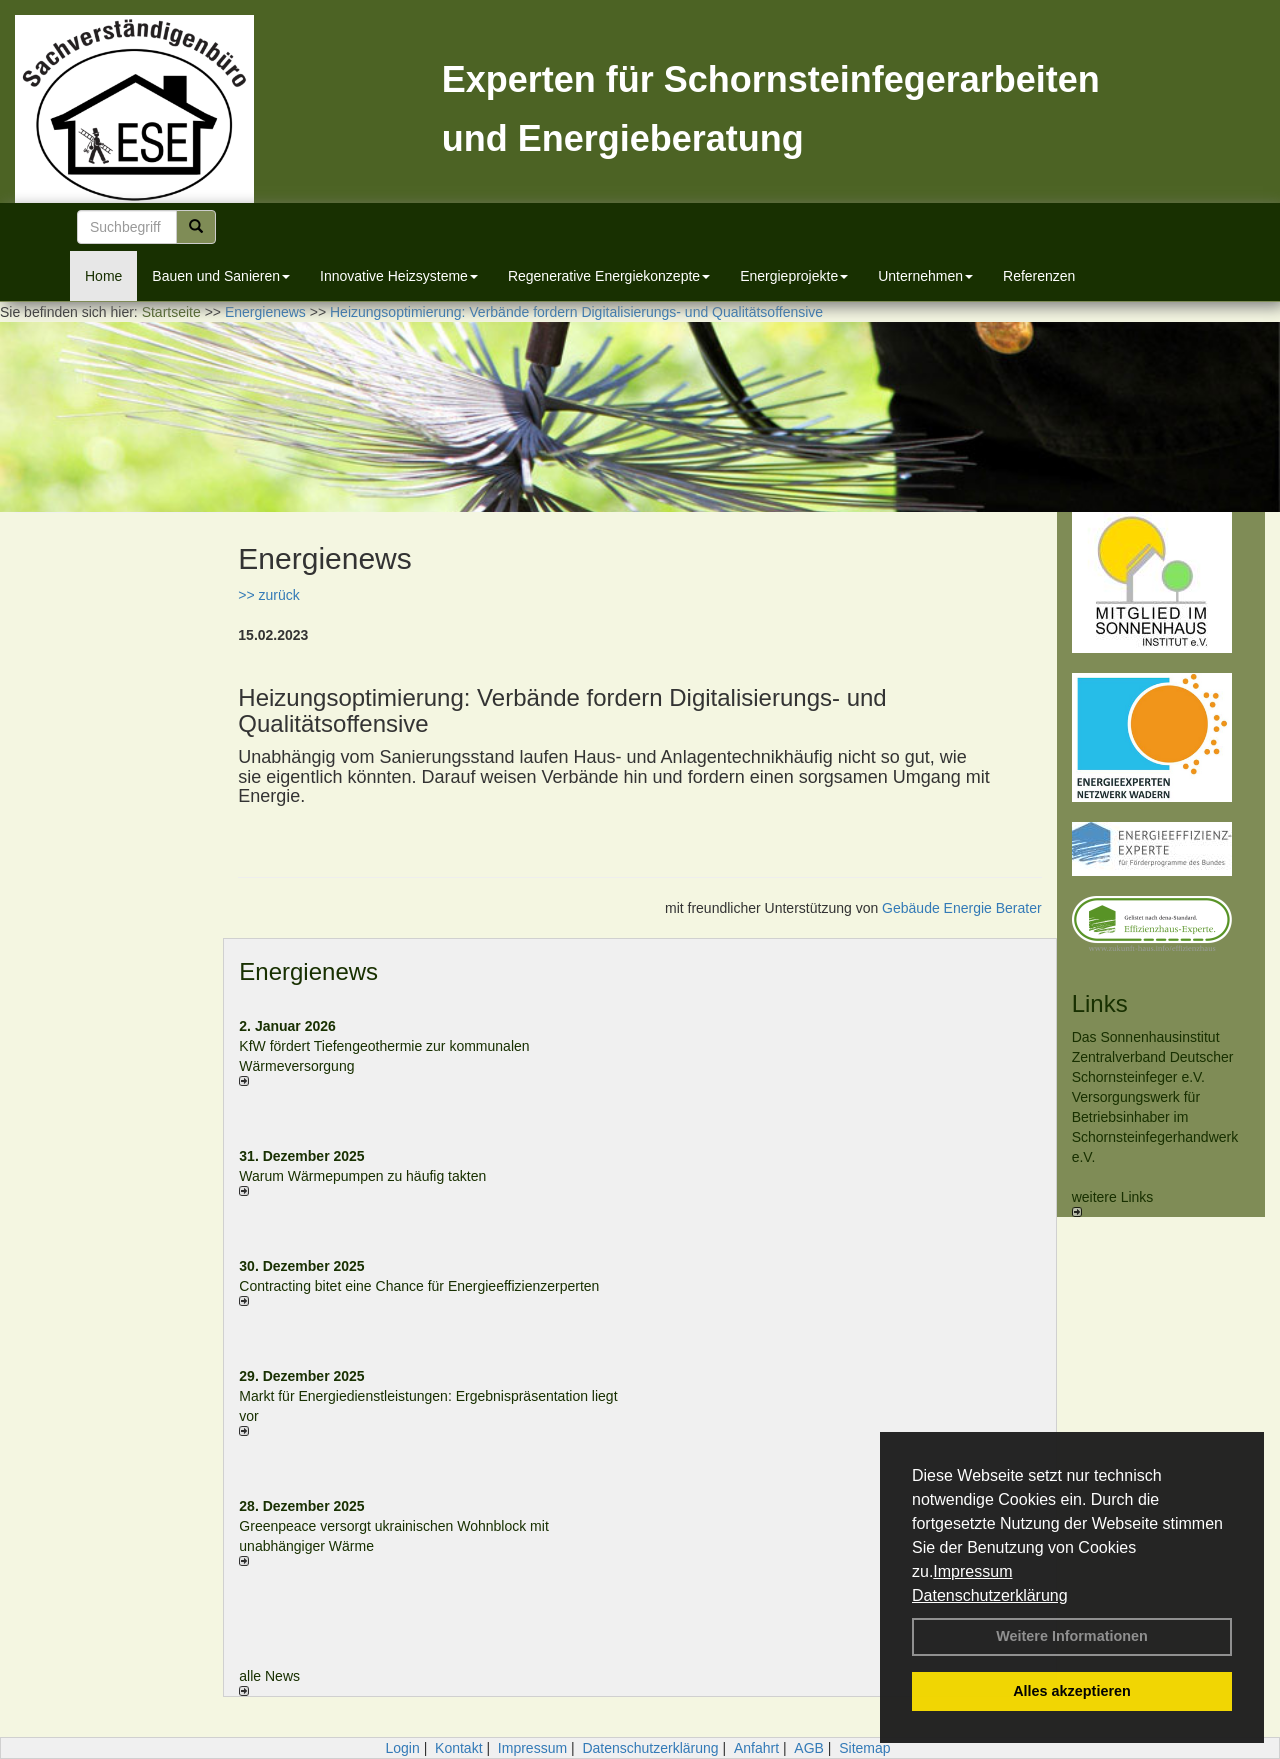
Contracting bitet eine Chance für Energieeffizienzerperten (419, 1286)
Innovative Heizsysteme (399, 276)
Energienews (308, 971)
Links (1100, 1003)
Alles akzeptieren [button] (1072, 1691)
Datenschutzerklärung (990, 1595)
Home (103, 276)
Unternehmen (925, 276)
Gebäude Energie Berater (962, 908)
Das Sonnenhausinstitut (1146, 1037)
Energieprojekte (794, 276)
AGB (809, 1748)
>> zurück (268, 595)
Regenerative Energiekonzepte (609, 276)
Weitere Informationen (1072, 1636)
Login (402, 1748)
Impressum (972, 1571)
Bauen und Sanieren (221, 276)
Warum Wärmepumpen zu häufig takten (362, 1176)
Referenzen (1039, 276)
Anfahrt (756, 1748)
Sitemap (864, 1748)
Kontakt (458, 1748)
